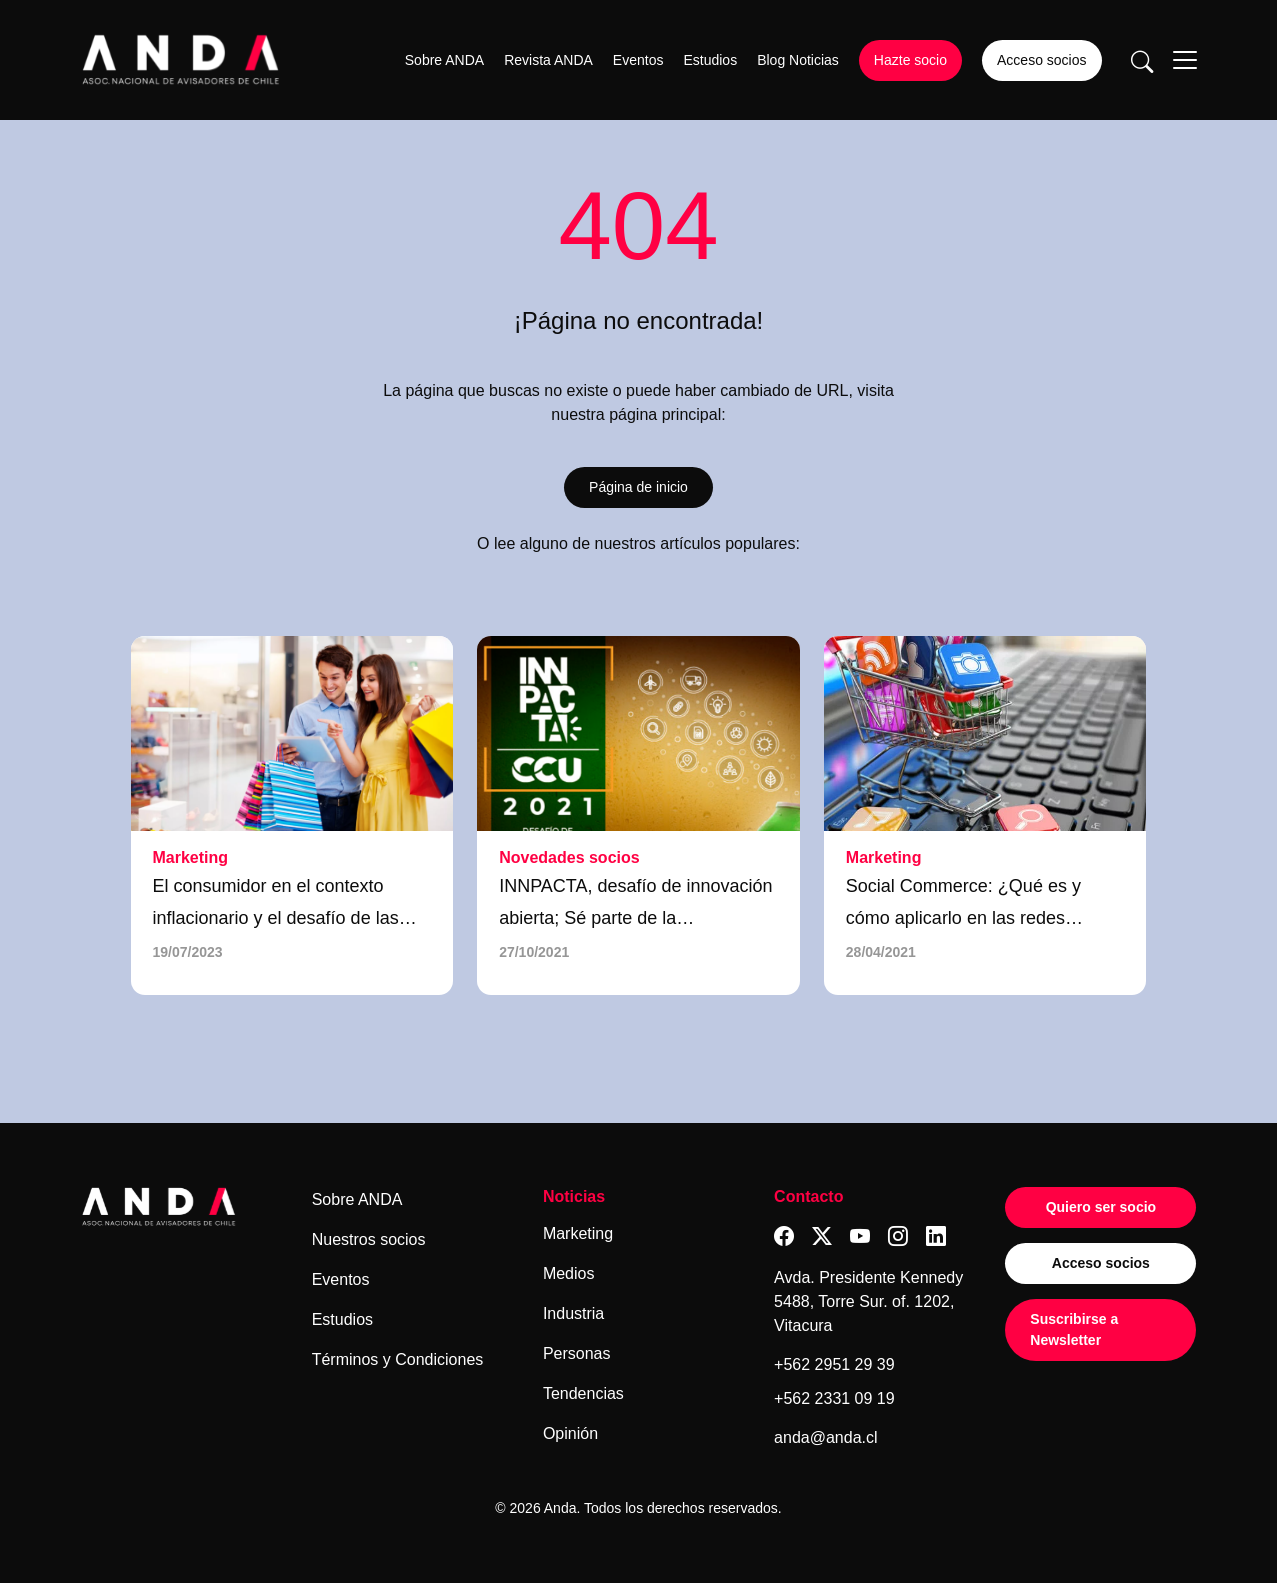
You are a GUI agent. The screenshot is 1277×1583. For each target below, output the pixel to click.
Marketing (578, 1233)
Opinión (570, 1433)
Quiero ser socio (1101, 1207)
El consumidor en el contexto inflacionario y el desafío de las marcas (276, 918)
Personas (577, 1353)
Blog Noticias (798, 60)
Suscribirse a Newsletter (1074, 1329)
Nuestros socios (369, 1239)
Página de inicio (638, 487)
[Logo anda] (181, 58)
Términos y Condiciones (398, 1359)
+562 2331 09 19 (834, 1398)
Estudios (710, 60)
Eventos (638, 60)
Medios (569, 1273)
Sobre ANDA (444, 60)
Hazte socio (910, 60)
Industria (573, 1313)
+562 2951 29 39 (834, 1364)
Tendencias (583, 1393)
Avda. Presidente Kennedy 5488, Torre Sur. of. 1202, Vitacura (868, 1301)
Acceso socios (1041, 60)
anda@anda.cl (825, 1437)
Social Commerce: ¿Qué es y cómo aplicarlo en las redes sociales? (963, 918)
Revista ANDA (548, 60)
